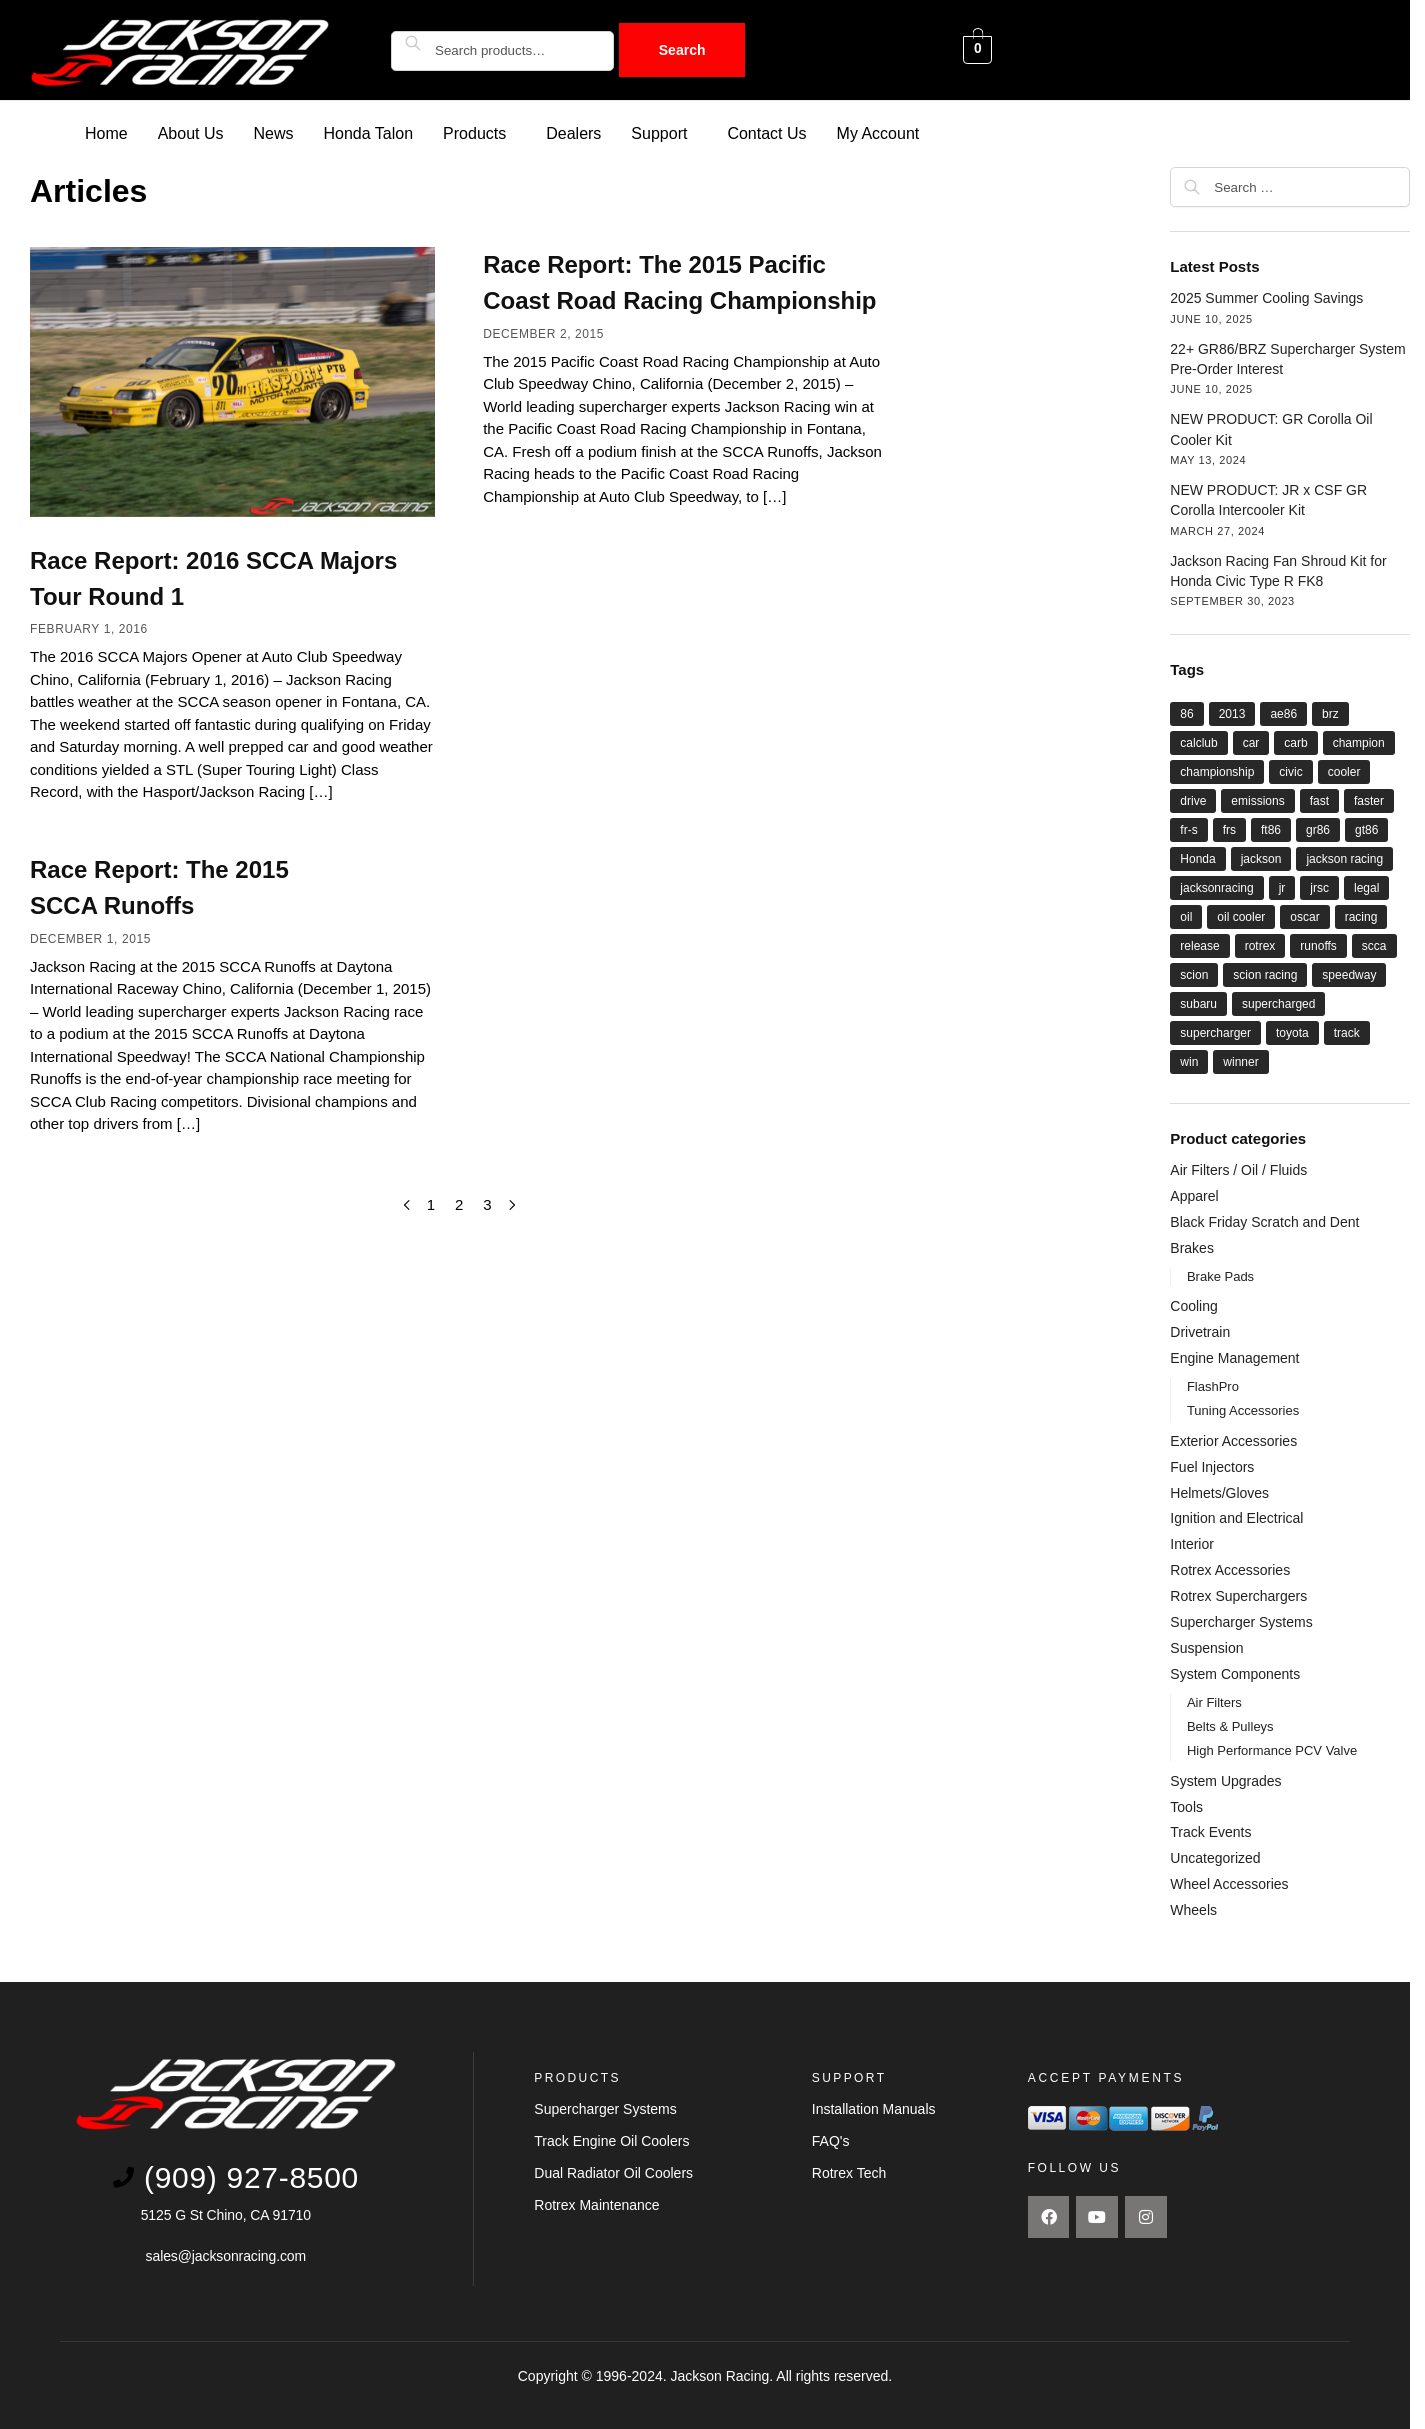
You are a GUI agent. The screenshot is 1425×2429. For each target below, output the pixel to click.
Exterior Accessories (1233, 1440)
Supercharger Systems (1241, 1621)
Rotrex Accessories (1230, 1569)
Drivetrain (1200, 1331)
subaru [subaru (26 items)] (1198, 1003)
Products (474, 132)
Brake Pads (1220, 1275)
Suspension (1206, 1647)
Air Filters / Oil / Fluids (1238, 1169)
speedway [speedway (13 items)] (1349, 974)
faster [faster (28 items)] (1369, 800)
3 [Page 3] (487, 1203)
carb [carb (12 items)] (1295, 742)
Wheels (1193, 1909)
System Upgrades (1225, 1780)
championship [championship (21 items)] (1217, 771)
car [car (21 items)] (1251, 742)
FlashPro (1213, 1385)
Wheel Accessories (1229, 1883)
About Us (191, 132)
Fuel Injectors (1212, 1466)
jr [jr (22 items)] (1282, 887)
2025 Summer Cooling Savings (1266, 297)
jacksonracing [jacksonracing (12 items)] (1216, 887)
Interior (1192, 1543)
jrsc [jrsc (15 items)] (1319, 887)
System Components (1235, 1673)
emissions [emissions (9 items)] (1257, 800)
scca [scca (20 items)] (1374, 945)
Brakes (1192, 1247)
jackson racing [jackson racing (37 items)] (1344, 858)
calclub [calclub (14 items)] (1198, 742)
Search (682, 50)
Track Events (1210, 1831)
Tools (1186, 1806)
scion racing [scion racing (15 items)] (1265, 974)
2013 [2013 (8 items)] (1232, 713)
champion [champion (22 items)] (1359, 742)
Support (659, 132)
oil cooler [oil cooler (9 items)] (1241, 916)
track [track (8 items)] (1347, 1032)
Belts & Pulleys (1230, 1725)
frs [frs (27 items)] (1229, 829)
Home (106, 132)
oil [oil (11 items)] (1186, 916)
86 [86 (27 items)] (1186, 713)
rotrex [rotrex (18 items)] (1260, 945)
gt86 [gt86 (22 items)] (1366, 829)
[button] (479, 133)
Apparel (1194, 1195)
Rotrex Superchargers (1238, 1595)
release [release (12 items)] (1199, 945)
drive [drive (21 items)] (1193, 800)
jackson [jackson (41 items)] (1261, 858)
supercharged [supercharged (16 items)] (1278, 1003)
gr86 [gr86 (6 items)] (1318, 829)
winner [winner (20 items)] (1240, 1061)
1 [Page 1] (431, 1203)
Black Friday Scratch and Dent (1264, 1221)
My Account (878, 132)
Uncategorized (1215, 1857)
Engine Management (1234, 1357)
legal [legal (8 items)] (1366, 887)
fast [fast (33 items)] (1319, 800)
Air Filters (1214, 1701)
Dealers (573, 132)
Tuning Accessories (1243, 1409)
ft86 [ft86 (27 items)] (1271, 829)
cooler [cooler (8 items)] (1344, 771)
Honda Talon (369, 132)
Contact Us (766, 132)
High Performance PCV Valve (1272, 1749)
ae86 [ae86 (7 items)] (1283, 713)
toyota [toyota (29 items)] (1292, 1032)
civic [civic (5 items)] (1290, 771)
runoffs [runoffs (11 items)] (1318, 945)
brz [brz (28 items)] (1330, 713)
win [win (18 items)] (1189, 1061)
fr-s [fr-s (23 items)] (1188, 829)
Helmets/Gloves (1219, 1492)
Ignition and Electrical (1236, 1517)
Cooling (1193, 1305)
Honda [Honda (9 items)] (1197, 858)
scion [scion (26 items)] (1194, 974)
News (274, 132)
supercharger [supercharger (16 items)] (1215, 1032)
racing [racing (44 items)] (1361, 916)
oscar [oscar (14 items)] (1304, 916)
